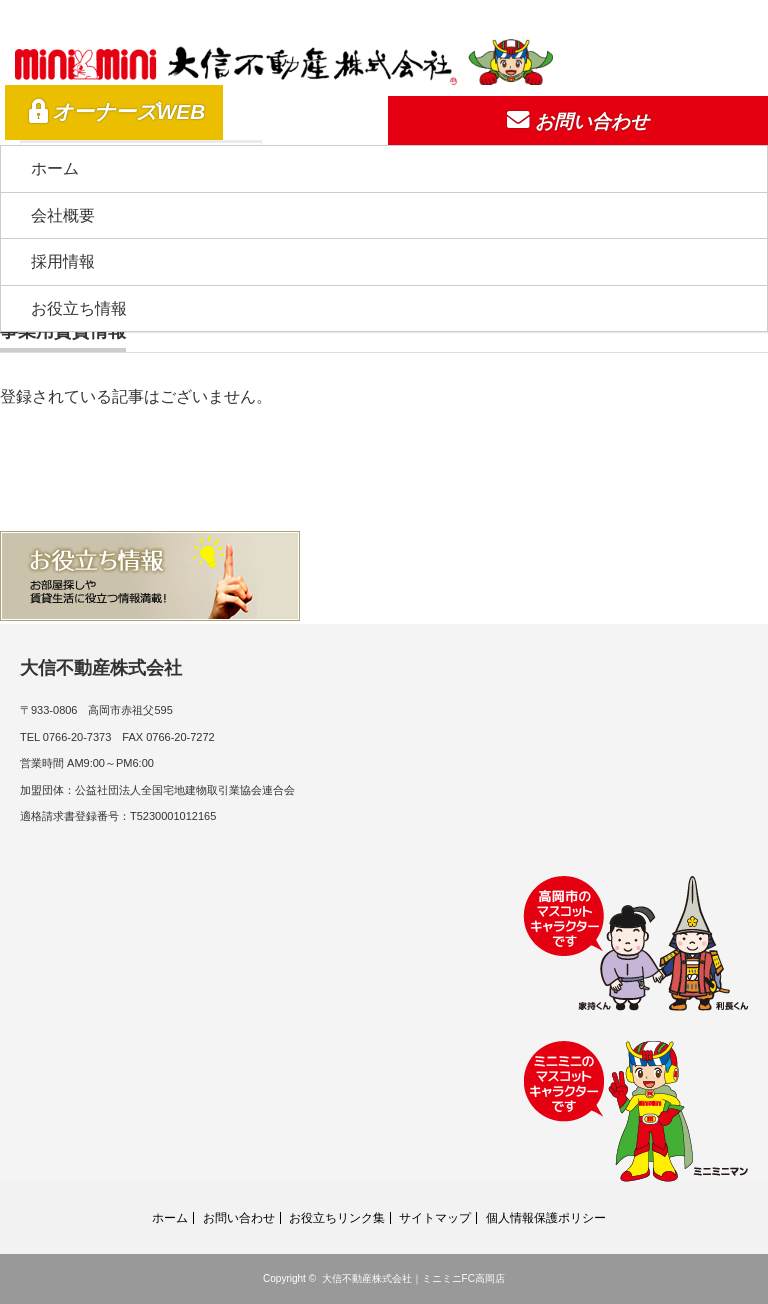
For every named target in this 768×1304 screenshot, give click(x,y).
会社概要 (63, 215)
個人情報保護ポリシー (546, 1218)
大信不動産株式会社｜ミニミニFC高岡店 (413, 1278)
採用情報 (63, 261)
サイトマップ (435, 1218)
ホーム (55, 168)
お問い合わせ (239, 1218)
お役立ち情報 (79, 308)
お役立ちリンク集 (337, 1218)
